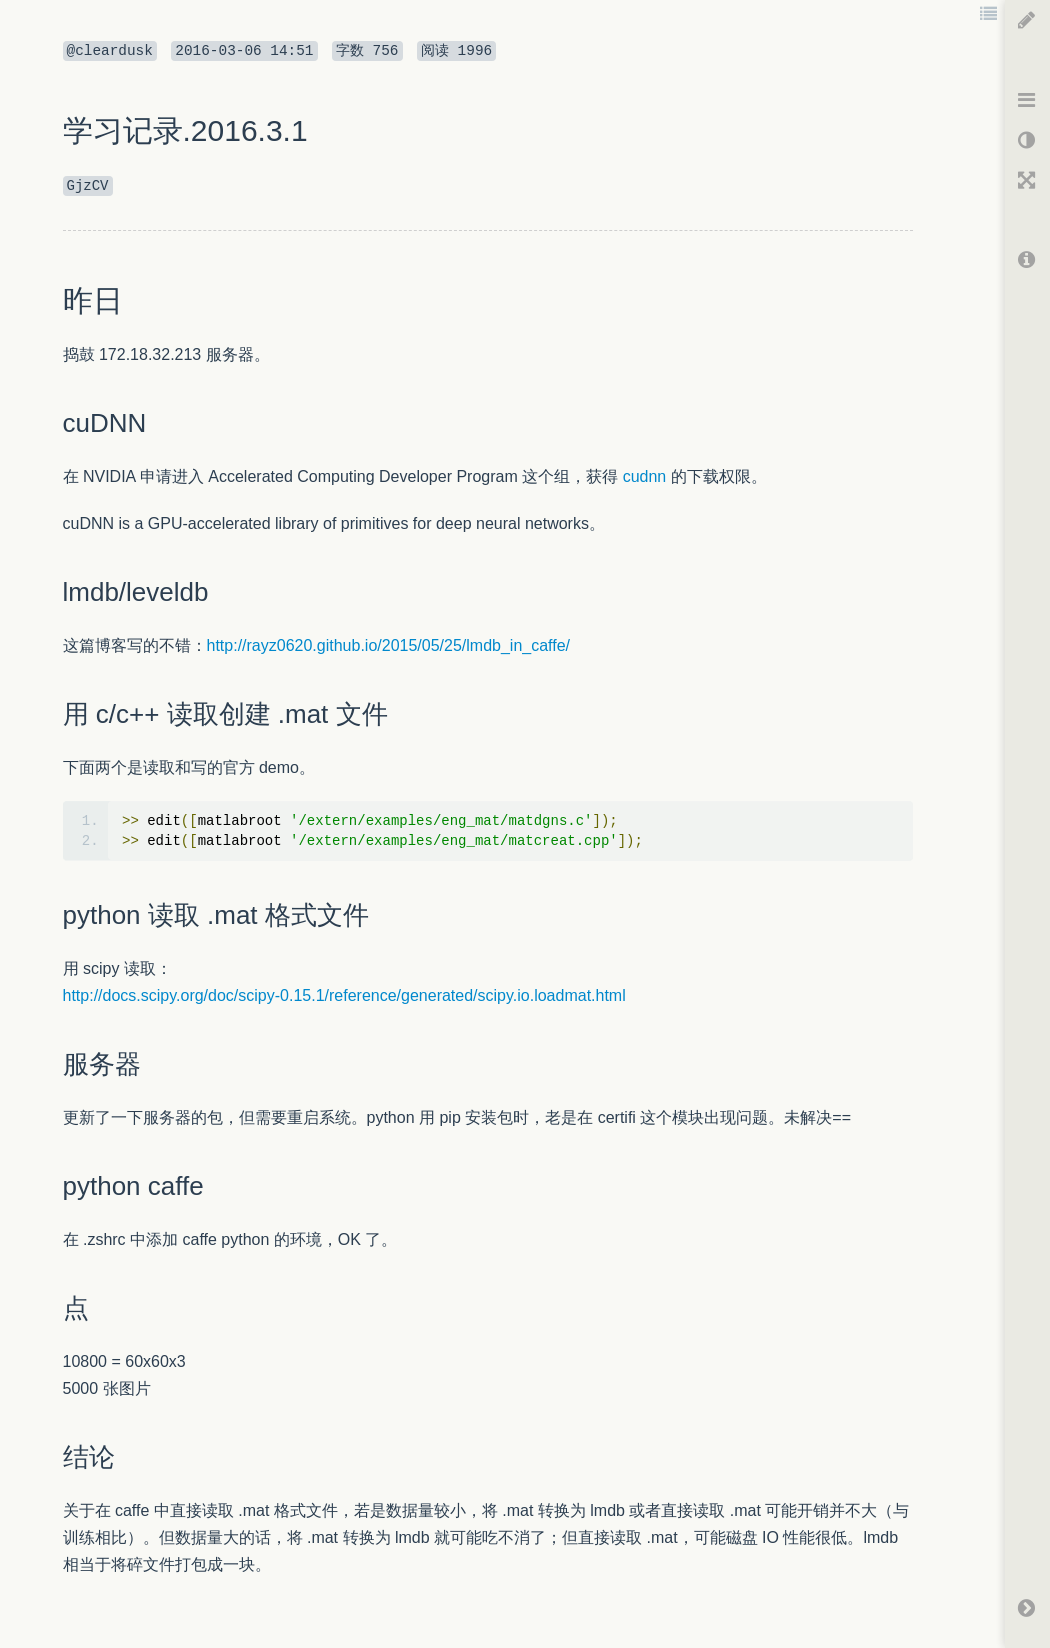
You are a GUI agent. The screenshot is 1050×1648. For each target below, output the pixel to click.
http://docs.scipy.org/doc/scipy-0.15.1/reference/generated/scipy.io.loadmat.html (344, 995)
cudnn (645, 476)
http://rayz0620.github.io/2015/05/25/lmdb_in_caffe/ (389, 645)
